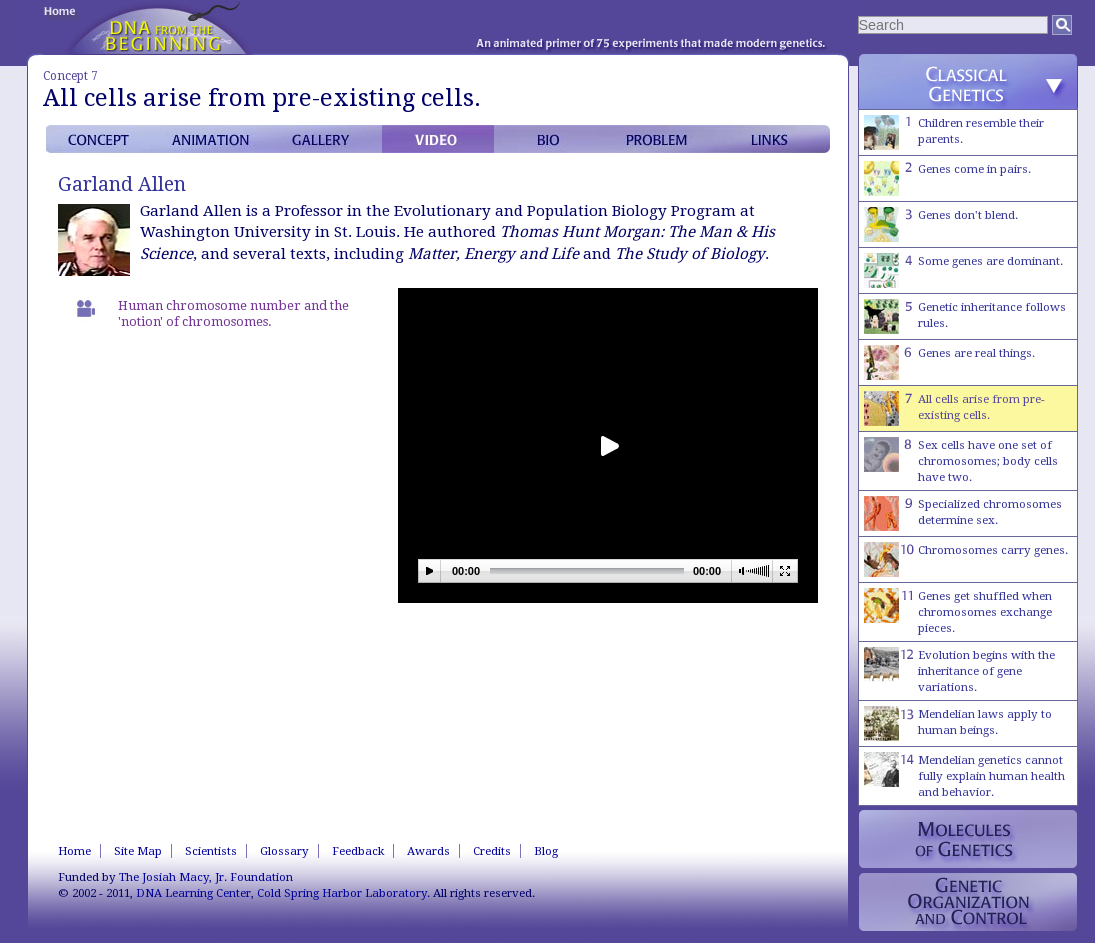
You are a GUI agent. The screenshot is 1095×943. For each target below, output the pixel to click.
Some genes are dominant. (963, 270)
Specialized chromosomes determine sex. (963, 513)
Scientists (211, 851)
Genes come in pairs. (947, 178)
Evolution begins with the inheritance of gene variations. (959, 670)
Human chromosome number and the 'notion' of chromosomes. (233, 313)
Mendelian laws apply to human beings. (958, 723)
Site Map (138, 851)
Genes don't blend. (941, 224)
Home (74, 851)
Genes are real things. (949, 362)
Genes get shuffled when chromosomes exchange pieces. (958, 611)
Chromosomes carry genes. (966, 559)
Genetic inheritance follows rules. (965, 316)
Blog (546, 851)
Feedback (358, 851)
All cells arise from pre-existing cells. (954, 408)
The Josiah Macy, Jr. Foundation (206, 877)
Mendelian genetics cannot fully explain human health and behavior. (964, 775)
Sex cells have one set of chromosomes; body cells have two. (961, 460)
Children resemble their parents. (954, 132)
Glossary (284, 851)
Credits (492, 851)
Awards (428, 851)
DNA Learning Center (193, 893)
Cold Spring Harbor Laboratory (342, 893)
